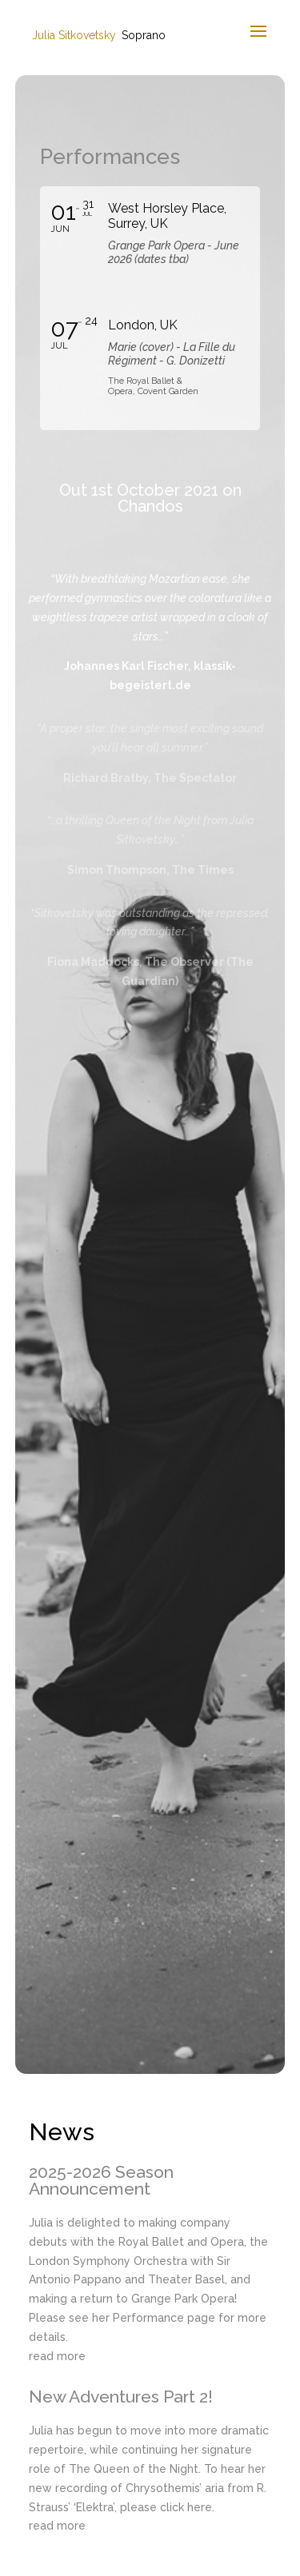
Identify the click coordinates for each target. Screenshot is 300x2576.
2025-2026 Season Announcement (101, 2180)
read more (57, 2356)
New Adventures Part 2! (121, 2397)
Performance (148, 2317)
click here (186, 2507)
